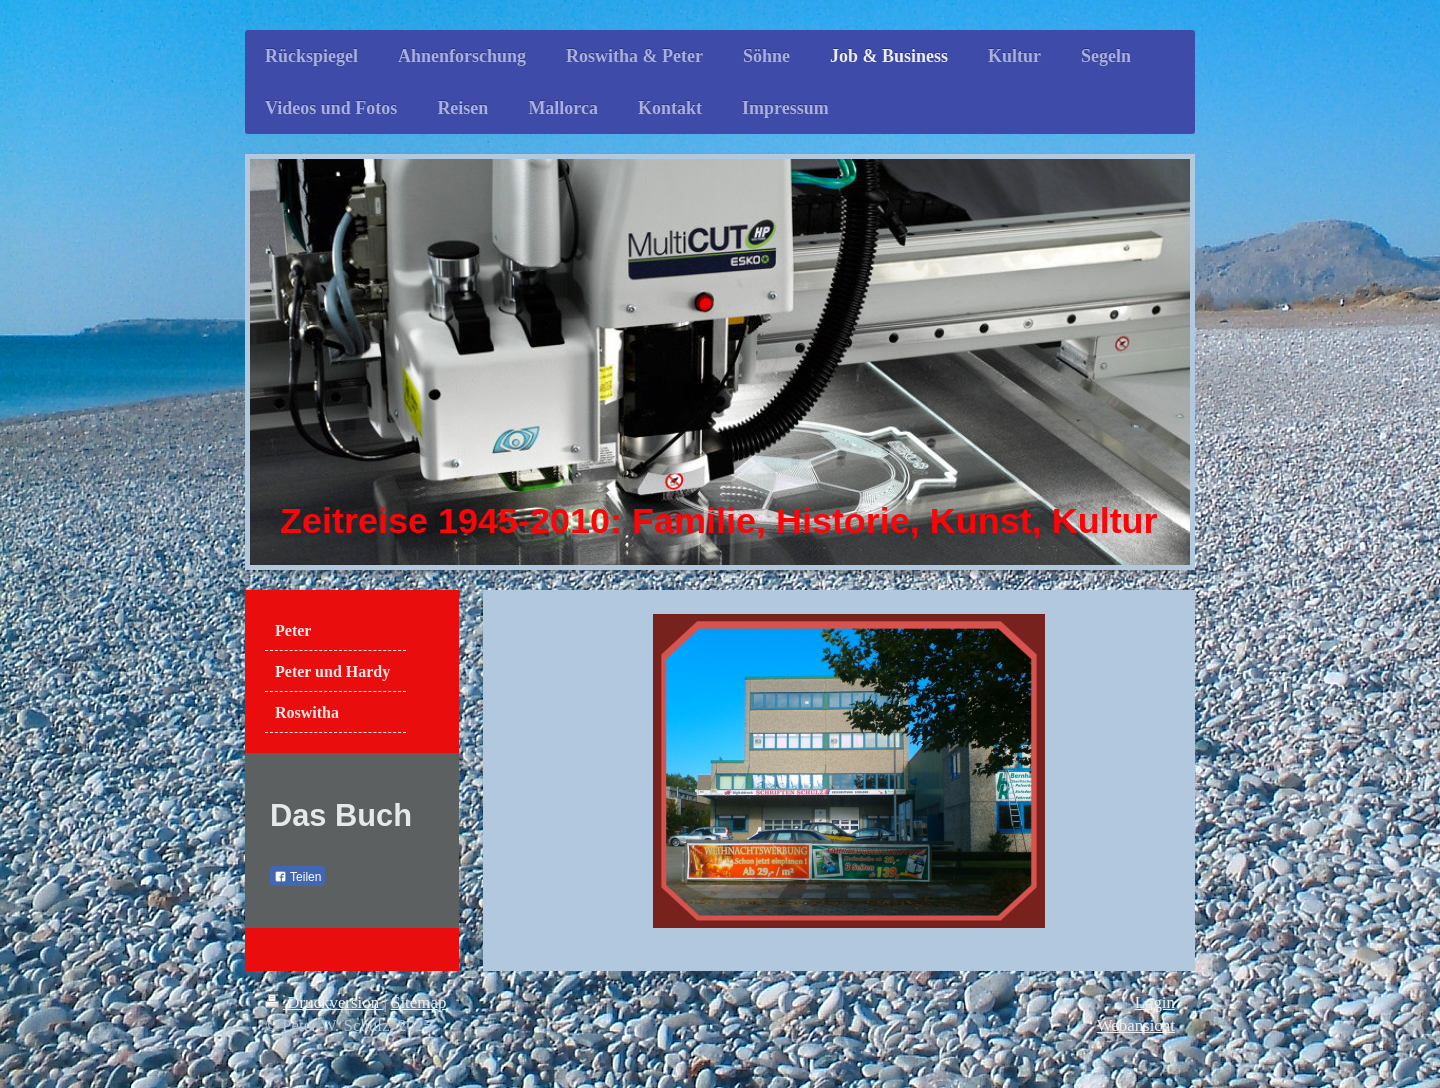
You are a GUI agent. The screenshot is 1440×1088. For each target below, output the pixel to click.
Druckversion (324, 1002)
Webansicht (1136, 1025)
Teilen (297, 877)
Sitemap (418, 1002)
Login (1155, 1002)
